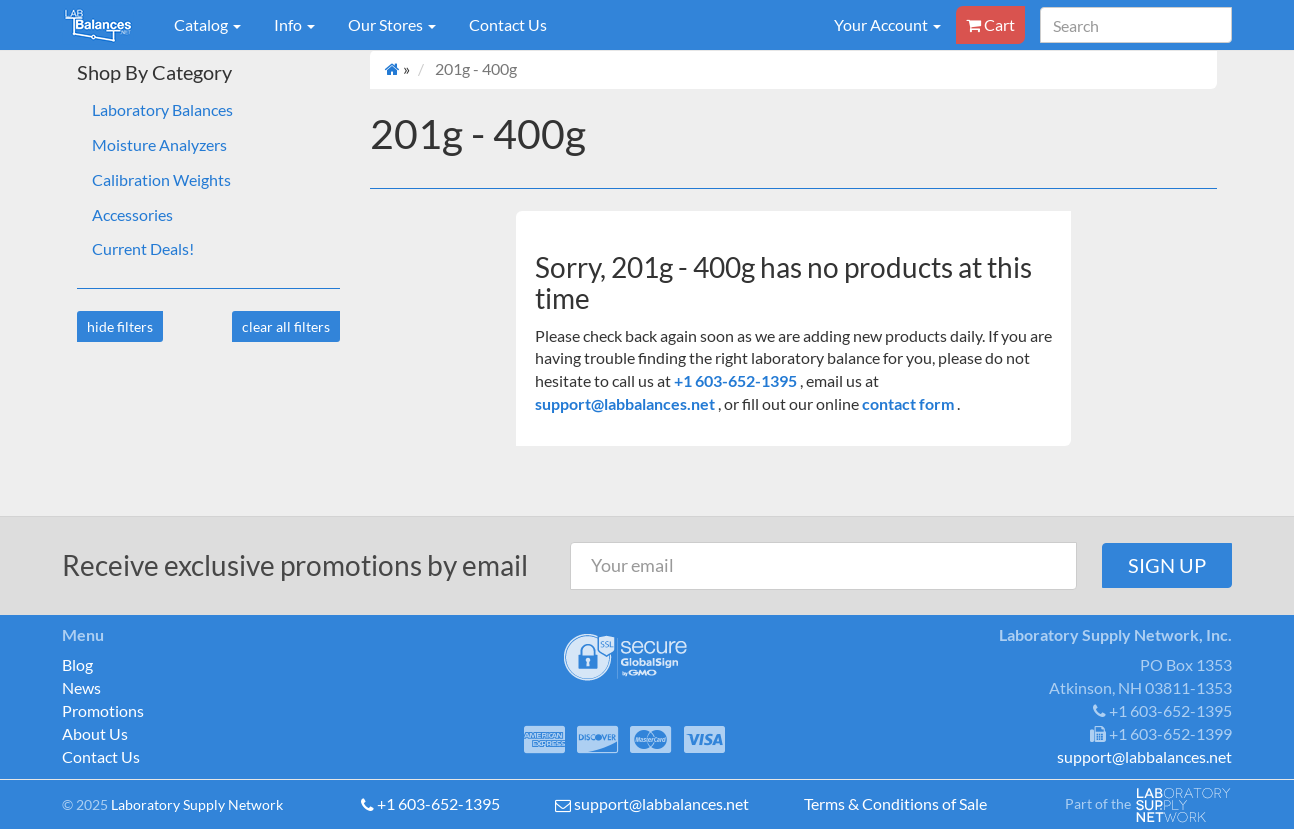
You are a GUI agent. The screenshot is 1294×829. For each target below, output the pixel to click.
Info (294, 24)
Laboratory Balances (162, 109)
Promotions (103, 710)
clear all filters (286, 326)
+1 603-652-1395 (737, 380)
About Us (95, 733)
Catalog (207, 24)
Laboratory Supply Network (197, 804)
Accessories (132, 214)
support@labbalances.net (626, 403)
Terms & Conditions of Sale (895, 803)
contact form (908, 403)
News (81, 687)
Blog (77, 664)
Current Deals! (143, 248)
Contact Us (508, 24)
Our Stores (392, 24)
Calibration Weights (161, 179)
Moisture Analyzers (159, 144)
